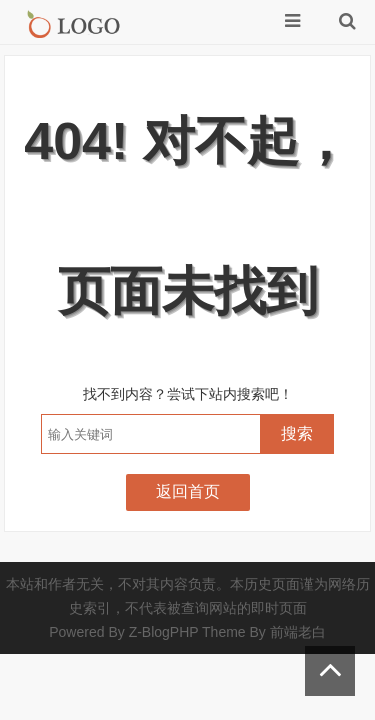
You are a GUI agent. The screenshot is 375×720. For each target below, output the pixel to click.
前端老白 (298, 632)
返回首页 (188, 491)
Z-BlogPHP (164, 632)
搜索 (297, 433)
